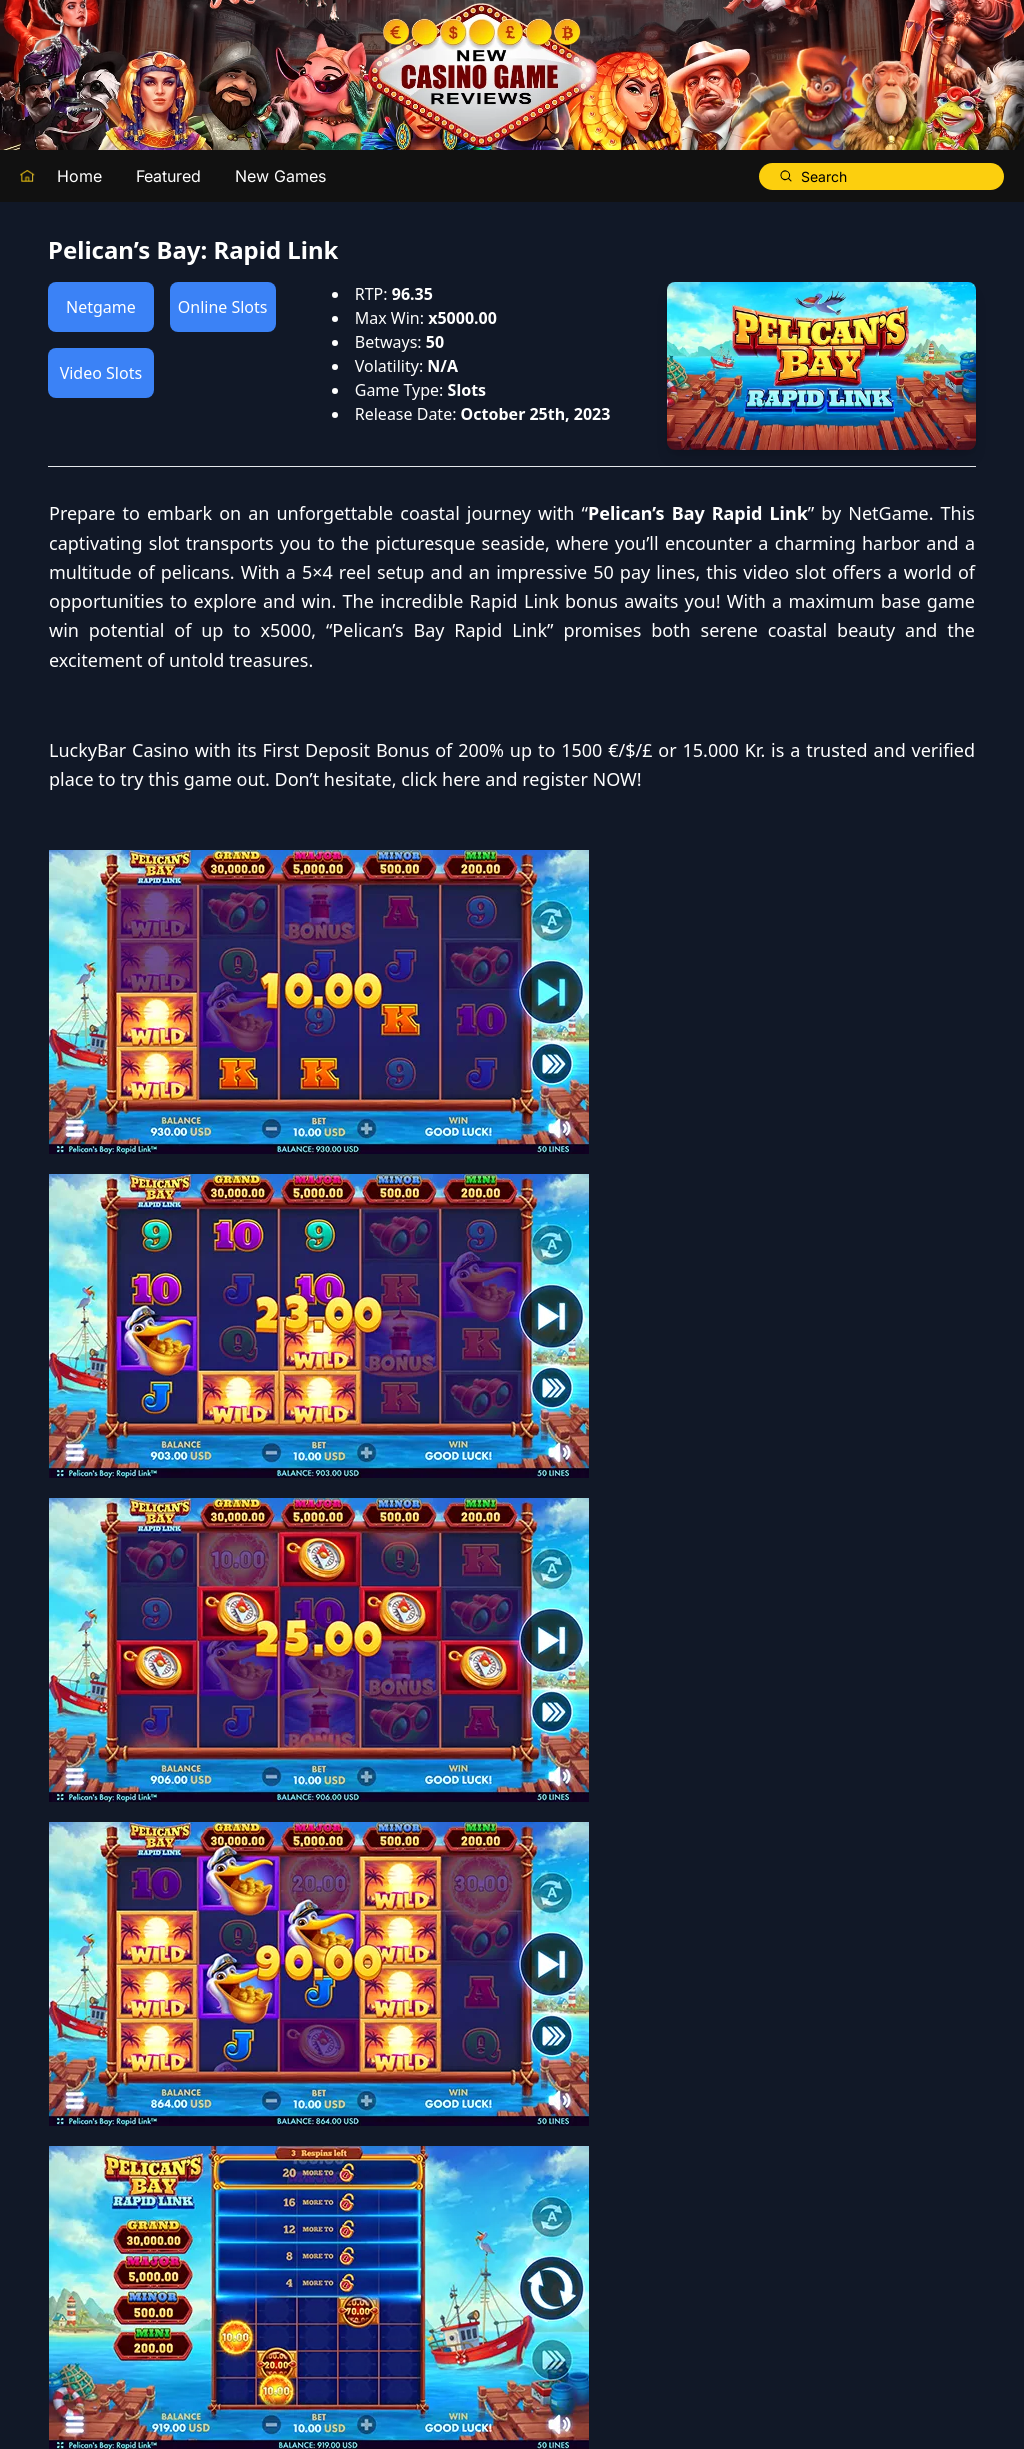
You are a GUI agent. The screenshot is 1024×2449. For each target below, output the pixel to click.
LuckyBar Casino (583, 896)
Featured (168, 176)
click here (933, 955)
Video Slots (101, 373)
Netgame (101, 307)
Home (79, 176)
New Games (280, 176)
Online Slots (223, 307)
